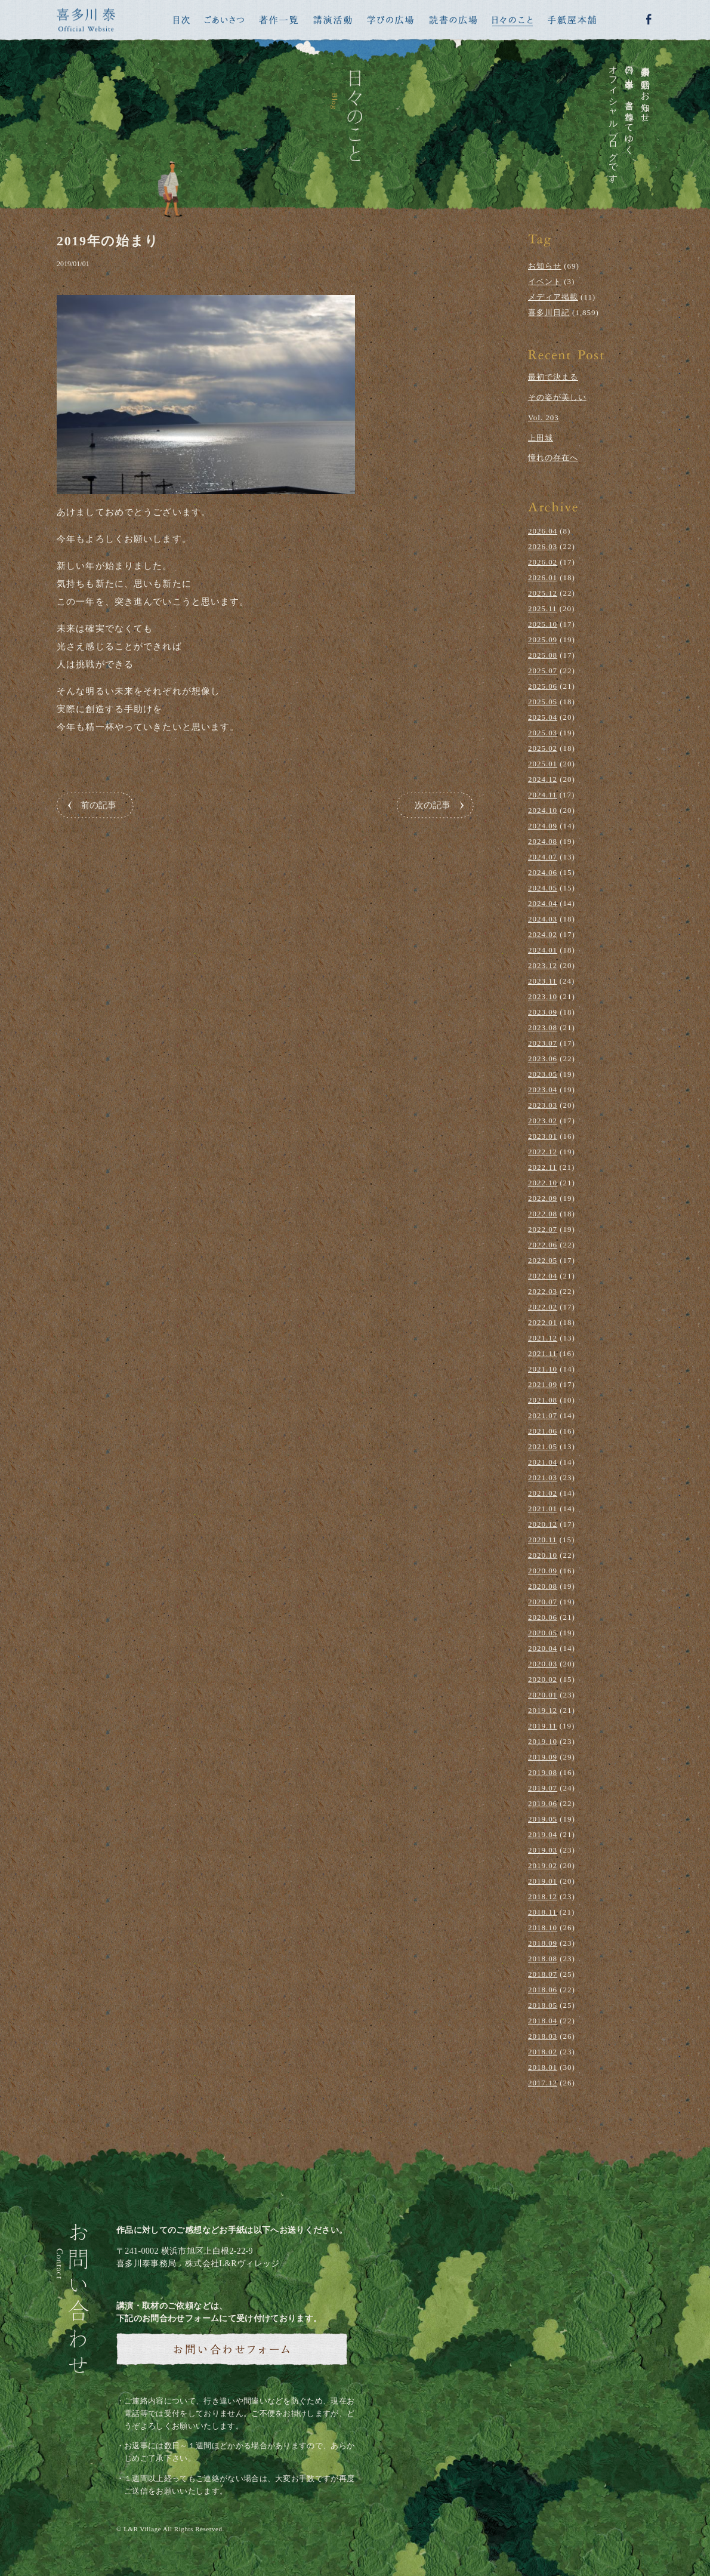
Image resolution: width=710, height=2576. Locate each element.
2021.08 (542, 1399)
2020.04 (542, 1648)
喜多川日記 (549, 312)
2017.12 (542, 2082)
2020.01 (542, 1694)
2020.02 (542, 1679)
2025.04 (542, 717)
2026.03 (542, 546)
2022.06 (542, 1244)
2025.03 (542, 732)
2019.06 (542, 1803)
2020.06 (542, 1617)
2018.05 (542, 2005)
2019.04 (542, 1834)
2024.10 (542, 810)
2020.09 (542, 1570)
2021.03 (542, 1477)
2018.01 (542, 2067)
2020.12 (542, 1524)
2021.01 (542, 1508)
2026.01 (542, 577)
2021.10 (542, 1368)
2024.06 (542, 872)
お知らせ (544, 265)
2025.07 (542, 670)
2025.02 (542, 748)
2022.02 (542, 1306)
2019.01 (542, 1880)
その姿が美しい (557, 397)
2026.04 (542, 530)
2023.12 (542, 965)
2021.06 (542, 1430)
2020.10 (542, 1555)
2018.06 (542, 1989)
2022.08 (542, 1213)
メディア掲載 (553, 296)
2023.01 (542, 1136)
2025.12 (542, 592)
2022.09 (542, 1198)
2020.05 (542, 1632)
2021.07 (542, 1415)
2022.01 (542, 1322)
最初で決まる (553, 376)
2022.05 (542, 1260)
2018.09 (542, 1943)
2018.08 (542, 1958)
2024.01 (542, 949)
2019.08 (542, 1772)
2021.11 (542, 1353)
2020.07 (542, 1601)
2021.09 (542, 1384)
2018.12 (542, 1896)
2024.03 (542, 918)
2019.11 (542, 1725)
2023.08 (542, 1027)
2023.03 (542, 1105)
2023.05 (542, 1074)
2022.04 (542, 1275)
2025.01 (542, 763)
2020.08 (542, 1586)
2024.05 (542, 887)
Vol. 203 (543, 417)
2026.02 (542, 561)
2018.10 (542, 1927)
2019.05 (542, 1818)
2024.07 (542, 856)
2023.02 (542, 1120)
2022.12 (542, 1151)
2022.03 (542, 1291)
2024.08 (542, 841)
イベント (544, 281)
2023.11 (542, 980)
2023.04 (542, 1089)
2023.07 (542, 1043)
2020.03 (542, 1663)
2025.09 (542, 639)
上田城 (540, 437)
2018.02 (542, 2051)
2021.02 (542, 1493)
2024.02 (542, 934)
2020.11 (542, 1539)
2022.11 (542, 1167)
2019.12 (542, 1710)
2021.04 (542, 1462)
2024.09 (542, 825)
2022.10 (542, 1182)
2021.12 (542, 1337)
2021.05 (542, 1446)
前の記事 (98, 805)
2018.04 (542, 2020)
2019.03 (542, 1849)
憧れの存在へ (553, 457)
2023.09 (542, 1011)
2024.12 (542, 779)
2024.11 (542, 794)
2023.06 (542, 1058)
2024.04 (542, 903)
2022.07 (542, 1229)
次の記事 (432, 805)
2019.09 (542, 1756)
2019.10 (542, 1741)
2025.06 (542, 686)
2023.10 (542, 996)
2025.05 (542, 701)
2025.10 (542, 624)
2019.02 (542, 1865)
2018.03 (542, 2036)
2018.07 (542, 1974)
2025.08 (542, 655)
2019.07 (542, 1787)
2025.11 (542, 608)
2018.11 (542, 1912)
